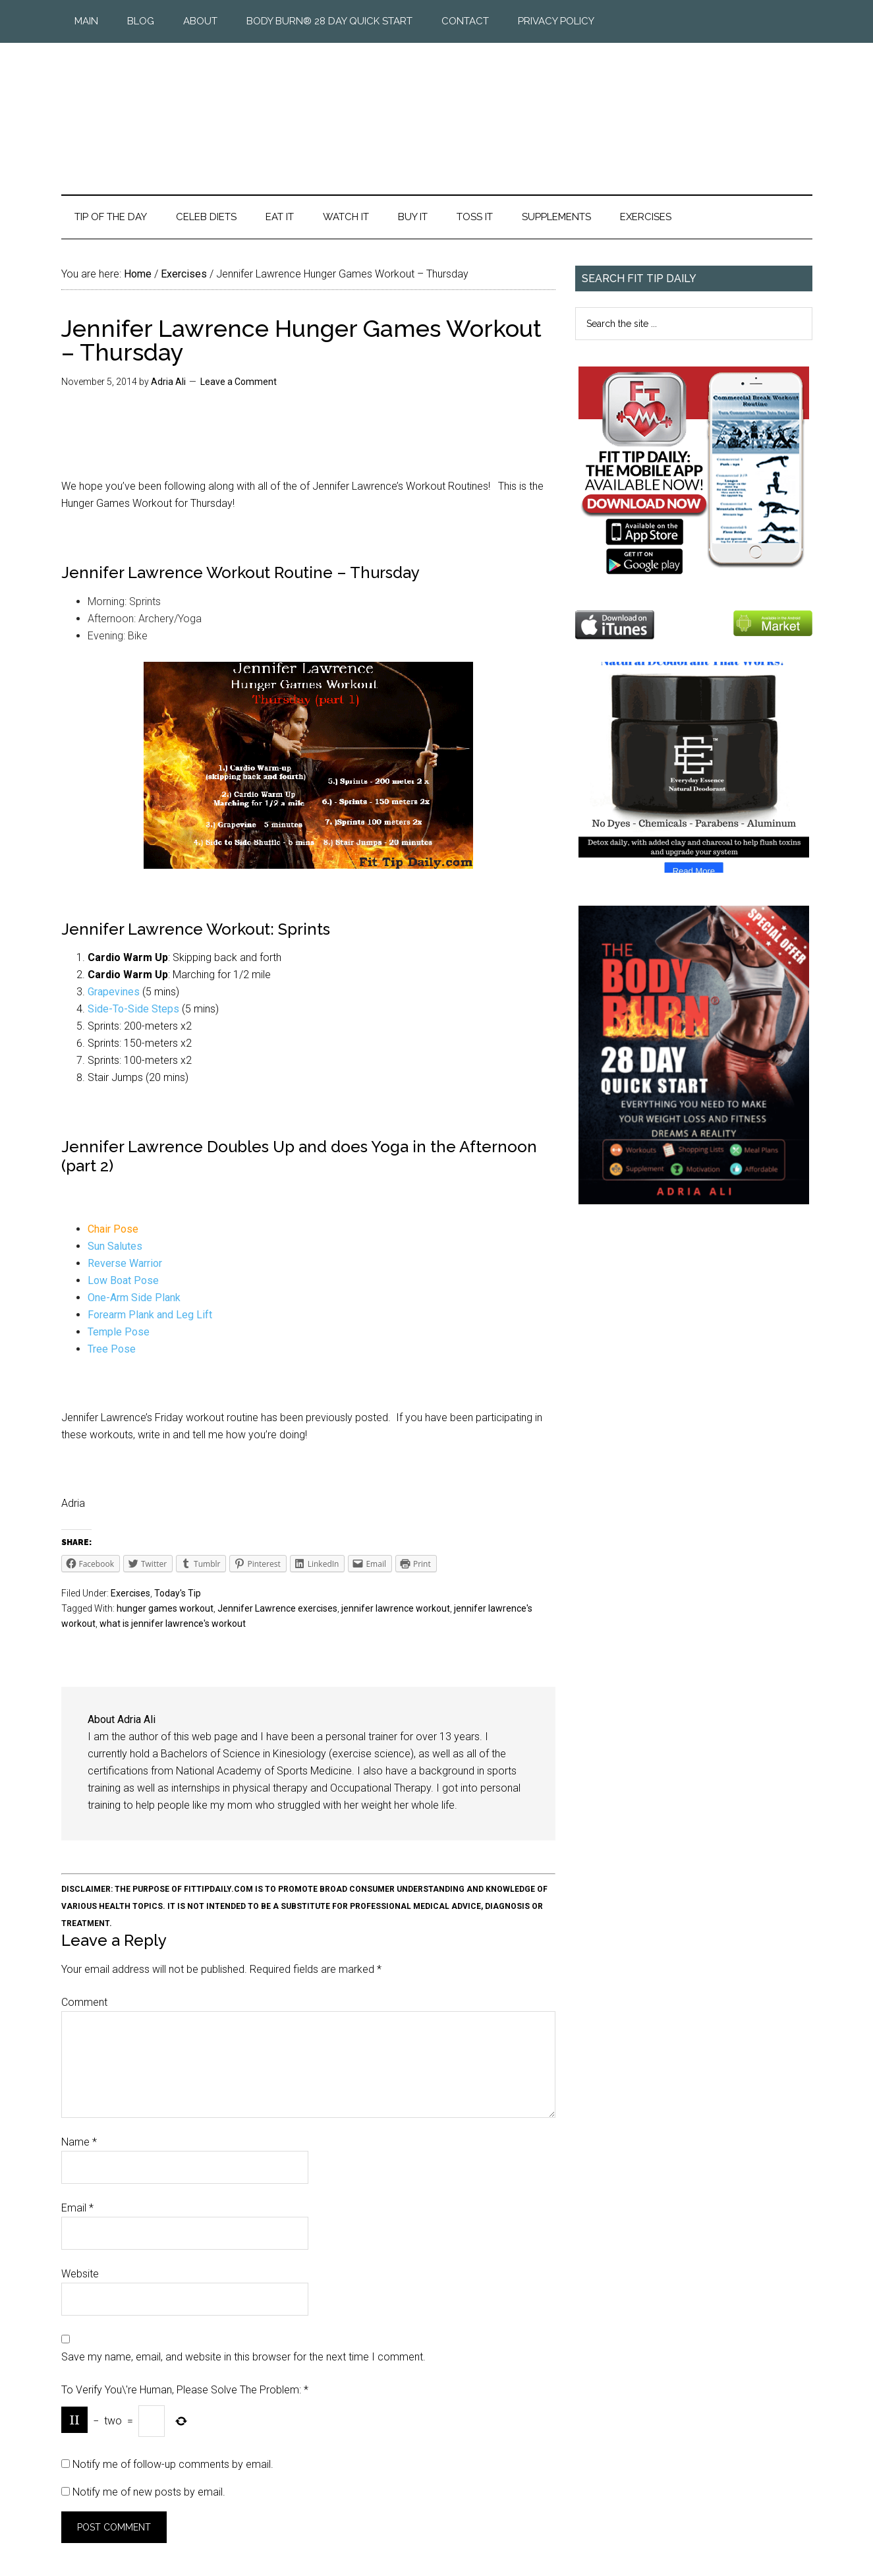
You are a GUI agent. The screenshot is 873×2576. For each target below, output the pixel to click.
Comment (84, 2002)
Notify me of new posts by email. (148, 2492)
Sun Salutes (115, 1246)
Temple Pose (119, 1332)
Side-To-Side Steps (133, 1009)
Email (77, 2208)
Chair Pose (113, 1229)
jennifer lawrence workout (395, 1608)
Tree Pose (112, 1349)
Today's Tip (177, 1593)
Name (79, 2142)
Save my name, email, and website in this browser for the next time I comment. (243, 2357)
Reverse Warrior (125, 1263)
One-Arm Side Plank (134, 1297)
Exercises (130, 1593)
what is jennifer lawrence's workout (172, 1623)
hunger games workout (165, 1608)
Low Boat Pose (123, 1280)
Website (80, 2274)
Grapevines (114, 991)
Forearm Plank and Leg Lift (150, 1314)
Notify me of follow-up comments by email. (172, 2464)
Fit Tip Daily (436, 108)
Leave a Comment (238, 381)
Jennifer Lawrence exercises (277, 1608)
